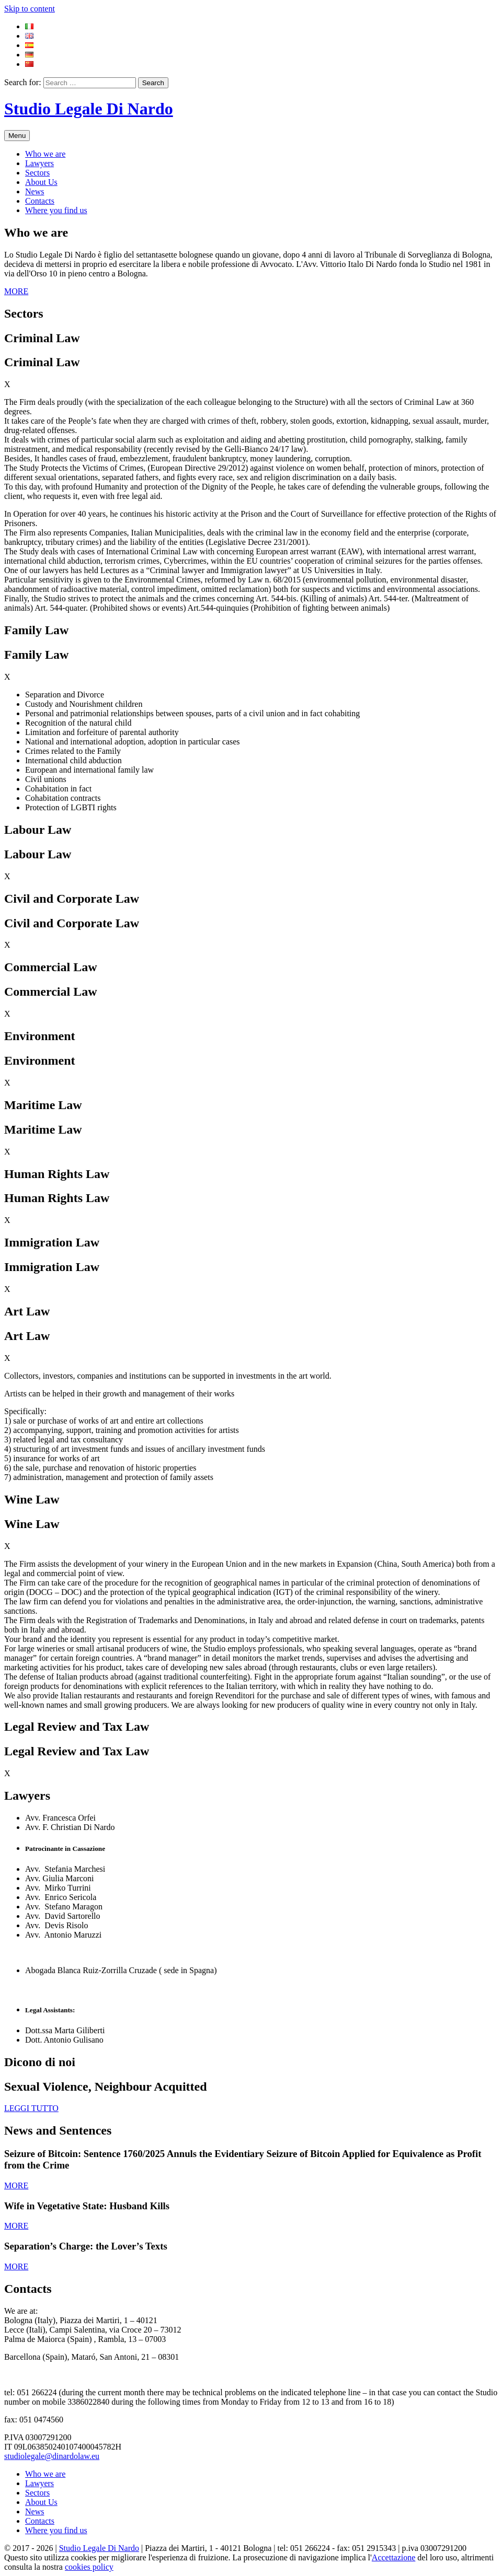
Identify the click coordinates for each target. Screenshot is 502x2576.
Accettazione (394, 2557)
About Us (41, 182)
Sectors (37, 172)
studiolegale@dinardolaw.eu (51, 2456)
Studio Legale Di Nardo (88, 108)
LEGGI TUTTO (31, 2108)
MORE (16, 291)
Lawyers (39, 163)
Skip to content (29, 8)
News (34, 191)
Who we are (45, 153)
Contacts (39, 200)
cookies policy (89, 2566)
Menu (17, 135)
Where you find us (56, 210)
